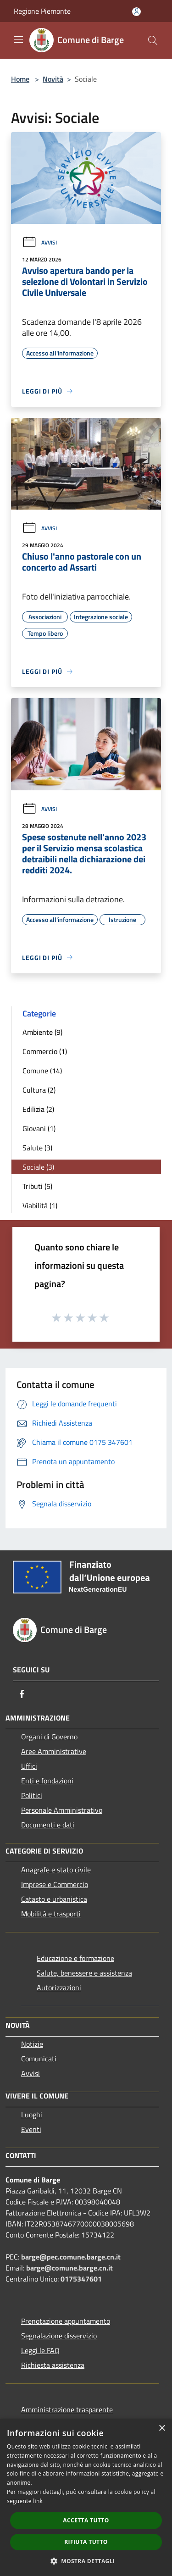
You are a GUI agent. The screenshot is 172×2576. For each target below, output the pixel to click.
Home (20, 78)
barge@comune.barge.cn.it (69, 2267)
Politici (31, 1795)
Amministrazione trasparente (67, 2409)
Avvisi (39, 242)
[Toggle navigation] (18, 39)
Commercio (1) (44, 1051)
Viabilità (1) (39, 1205)
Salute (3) (37, 1147)
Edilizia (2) (38, 1109)
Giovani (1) (38, 1128)
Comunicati (38, 2058)
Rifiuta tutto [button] (86, 2542)
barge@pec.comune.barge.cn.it (71, 2256)
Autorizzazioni (59, 1987)
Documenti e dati (47, 1824)
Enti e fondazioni (47, 1780)
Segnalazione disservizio (59, 2335)
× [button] (161, 2428)
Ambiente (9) (42, 1032)
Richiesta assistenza (52, 2365)
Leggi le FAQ (40, 2350)
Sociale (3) (38, 1166)
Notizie (32, 2043)
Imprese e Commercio (54, 1884)
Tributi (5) (37, 1186)
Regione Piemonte (42, 11)
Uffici (29, 1765)
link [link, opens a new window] (38, 2501)
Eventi (31, 2129)
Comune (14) (42, 1070)
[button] (86, 2560)
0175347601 (81, 2278)
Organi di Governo (49, 1736)
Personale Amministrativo (61, 1809)
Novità (53, 78)
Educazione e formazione (75, 1958)
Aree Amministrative (53, 1751)
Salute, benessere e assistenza (84, 1972)
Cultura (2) (38, 1089)
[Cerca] (152, 40)
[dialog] (86, 2497)
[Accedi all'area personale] (136, 11)
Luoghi (31, 2114)
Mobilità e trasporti (51, 1913)
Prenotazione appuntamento (65, 2320)
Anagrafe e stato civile (56, 1869)
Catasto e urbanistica (54, 1898)
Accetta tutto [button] (86, 2520)
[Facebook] (22, 1694)
